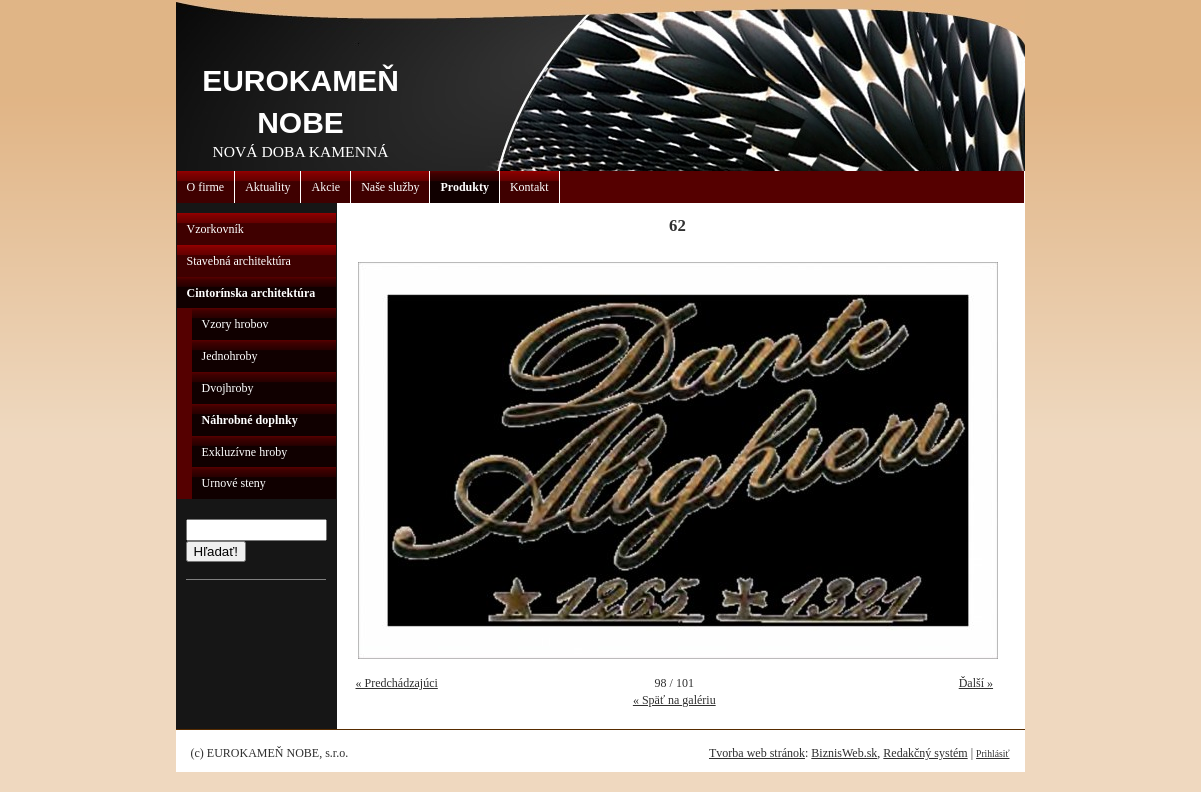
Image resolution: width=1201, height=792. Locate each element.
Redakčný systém (925, 753)
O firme (206, 187)
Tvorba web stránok (757, 753)
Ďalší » (976, 683)
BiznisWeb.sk (844, 753)
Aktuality (267, 187)
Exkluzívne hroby (245, 452)
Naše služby (390, 187)
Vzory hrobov (235, 324)
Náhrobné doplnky (250, 420)
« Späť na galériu (674, 700)
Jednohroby (230, 356)
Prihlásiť (992, 753)
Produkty (464, 187)
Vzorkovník (215, 229)
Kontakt (529, 187)
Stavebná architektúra (239, 261)
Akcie (325, 187)
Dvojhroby (228, 388)
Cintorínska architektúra (251, 293)
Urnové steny (234, 483)
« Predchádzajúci (397, 683)
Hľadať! (216, 551)
